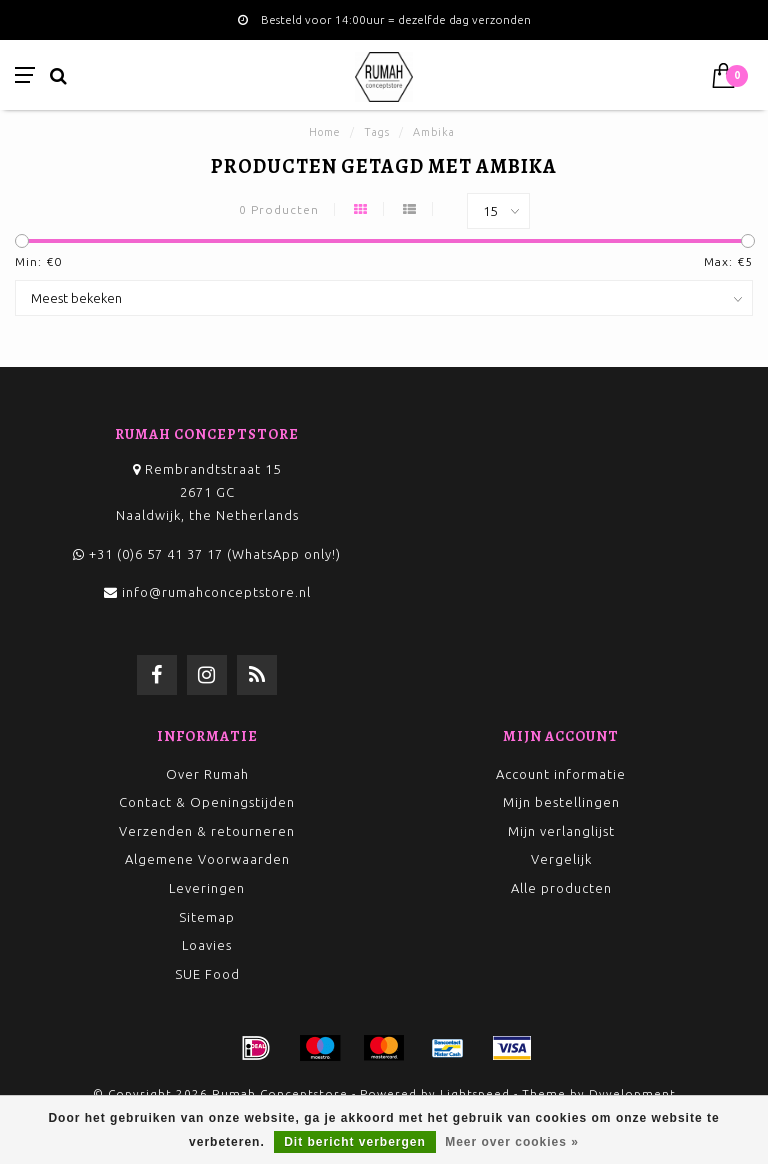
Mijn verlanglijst (561, 831)
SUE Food (207, 974)
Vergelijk (561, 859)
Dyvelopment (632, 1093)
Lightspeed (475, 1093)
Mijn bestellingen (561, 802)
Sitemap (207, 917)
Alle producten (561, 888)
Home (325, 132)
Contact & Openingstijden (207, 802)
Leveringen (207, 888)
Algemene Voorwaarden (207, 859)
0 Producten (279, 209)
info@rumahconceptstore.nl (216, 592)
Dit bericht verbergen (355, 1142)
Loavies (207, 945)
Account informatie (561, 774)
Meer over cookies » (512, 1142)
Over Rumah (207, 774)
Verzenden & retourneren (207, 831)
